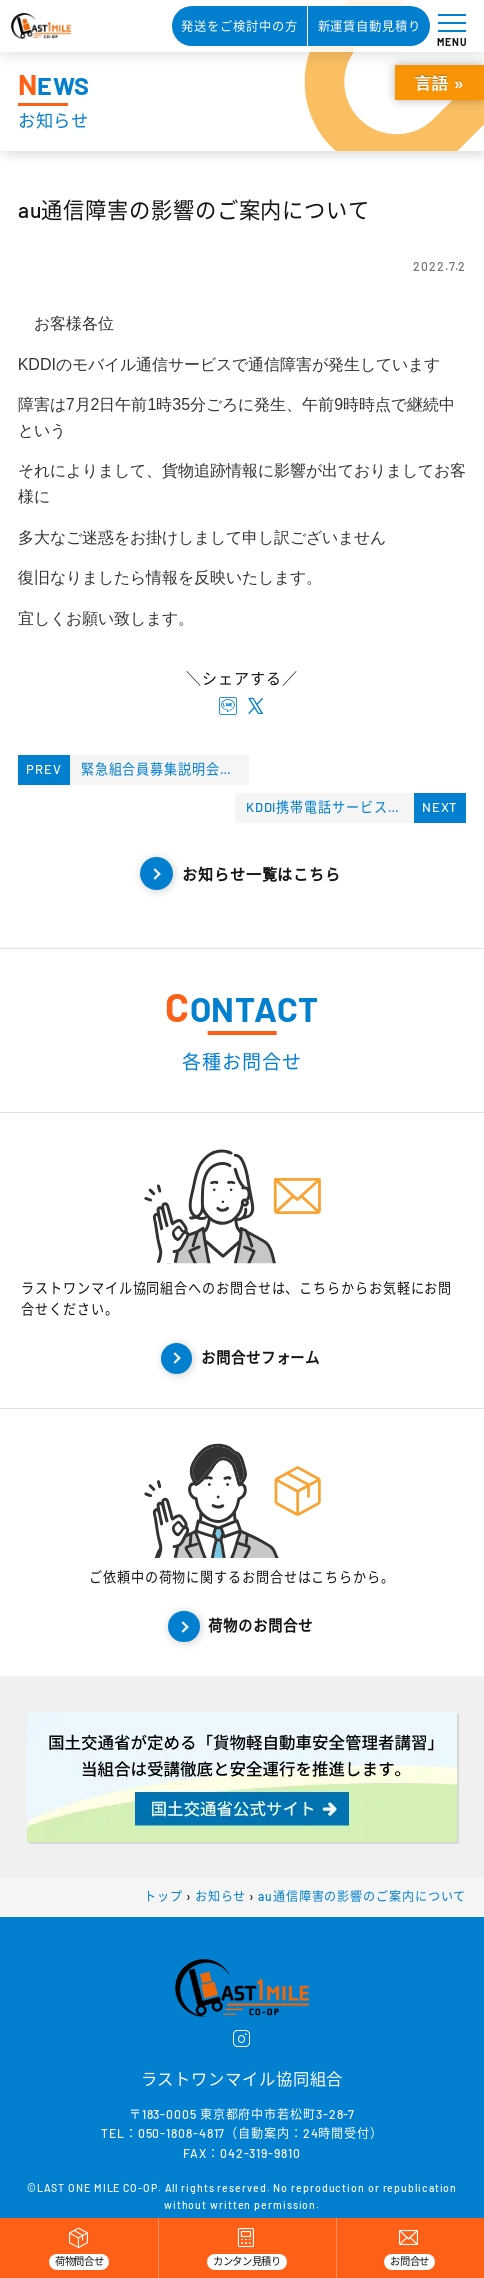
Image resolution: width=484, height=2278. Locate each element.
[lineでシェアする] (228, 707)
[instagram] (242, 2040)
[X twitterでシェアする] (256, 707)
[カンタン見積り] (246, 2248)
